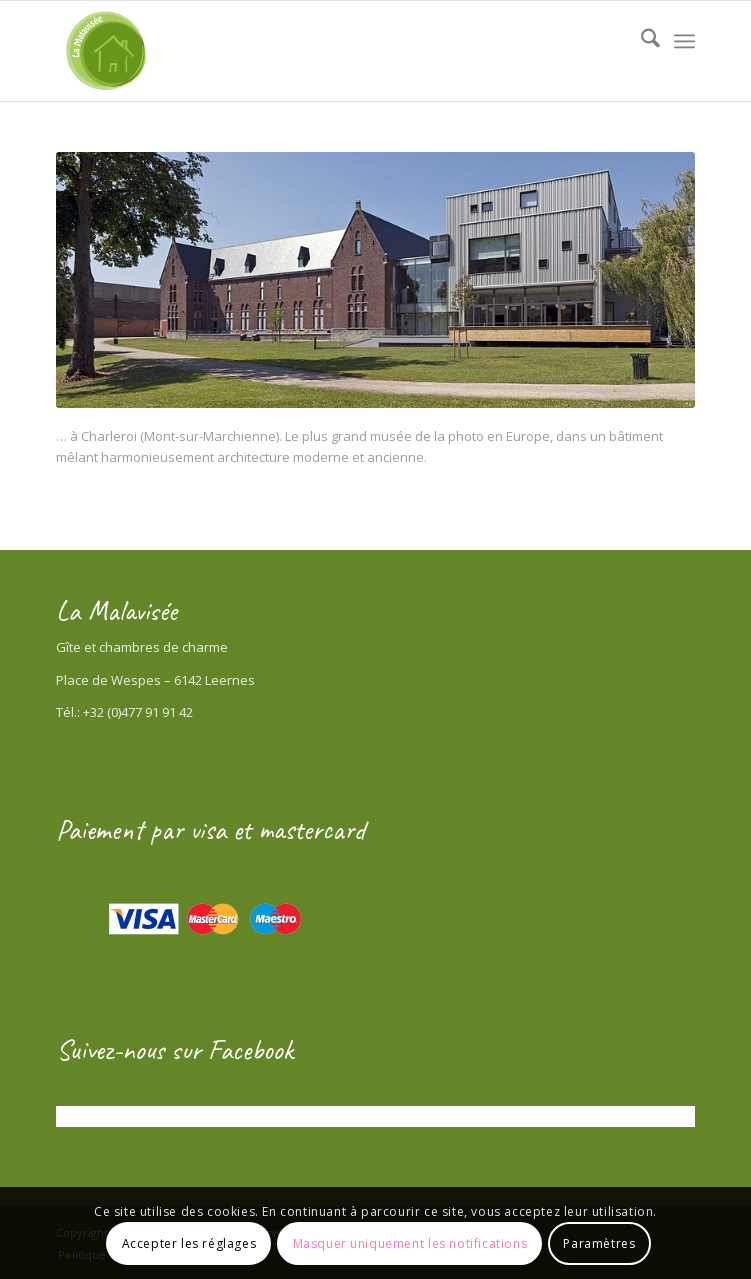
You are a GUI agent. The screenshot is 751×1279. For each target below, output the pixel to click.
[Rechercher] (640, 41)
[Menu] (684, 41)
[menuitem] (640, 41)
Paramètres (599, 1243)
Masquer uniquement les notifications (410, 1243)
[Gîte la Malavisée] (311, 51)
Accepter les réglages (189, 1243)
